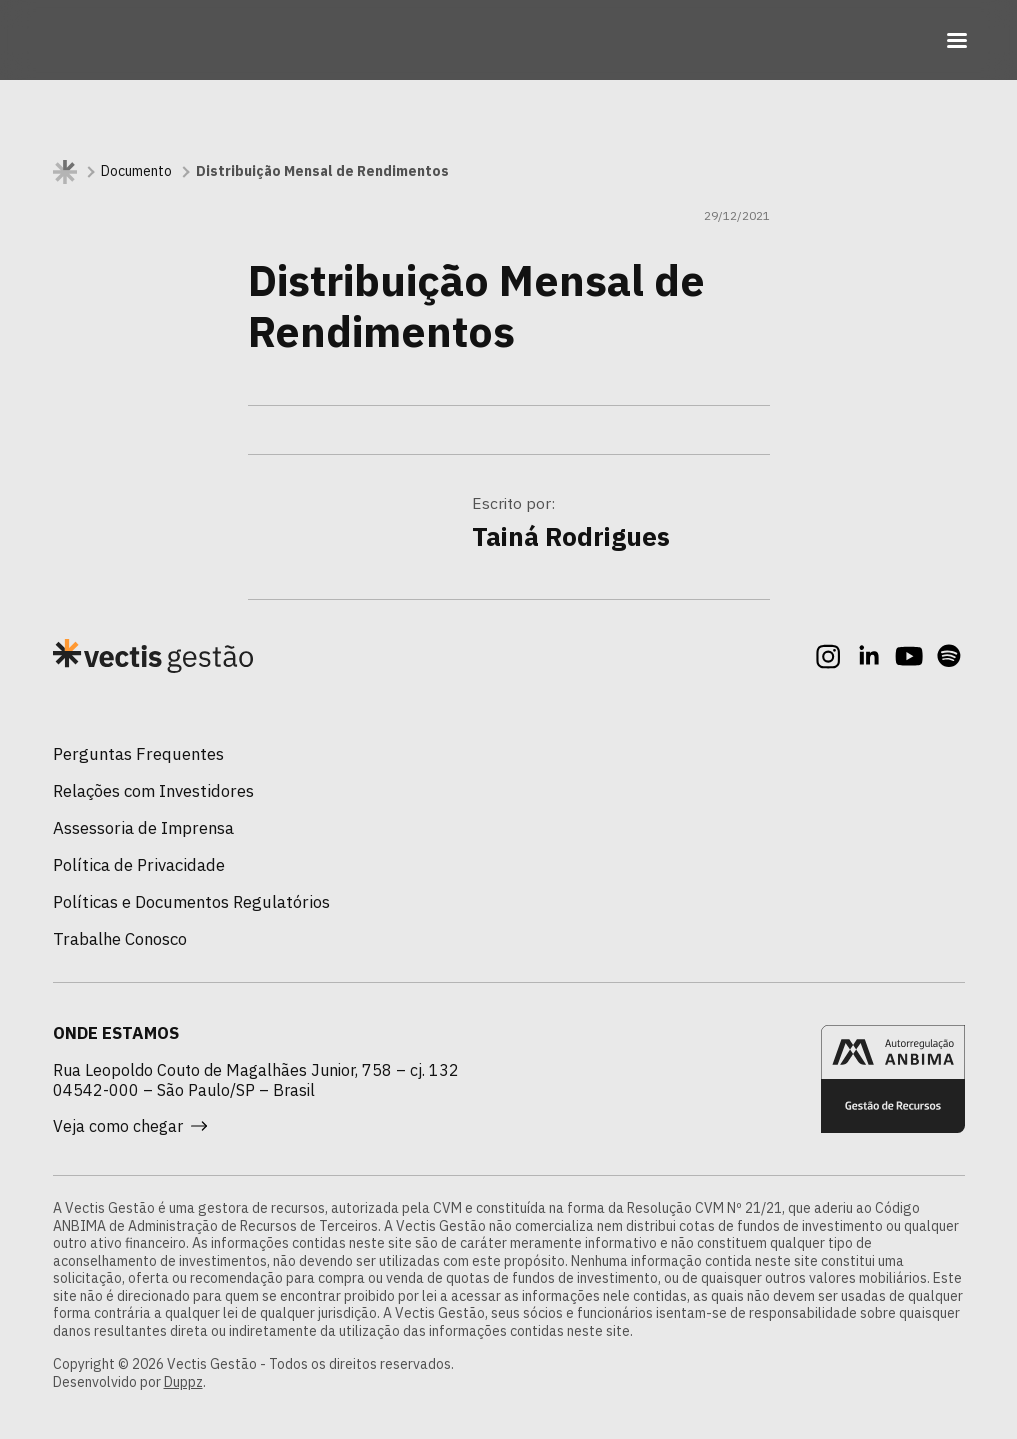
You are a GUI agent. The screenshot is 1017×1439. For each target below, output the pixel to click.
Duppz (183, 1382)
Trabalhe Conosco (120, 939)
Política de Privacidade (139, 865)
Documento (136, 171)
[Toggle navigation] (957, 40)
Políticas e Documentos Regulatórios (191, 902)
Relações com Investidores (153, 791)
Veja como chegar (130, 1126)
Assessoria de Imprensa (143, 828)
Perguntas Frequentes (138, 754)
